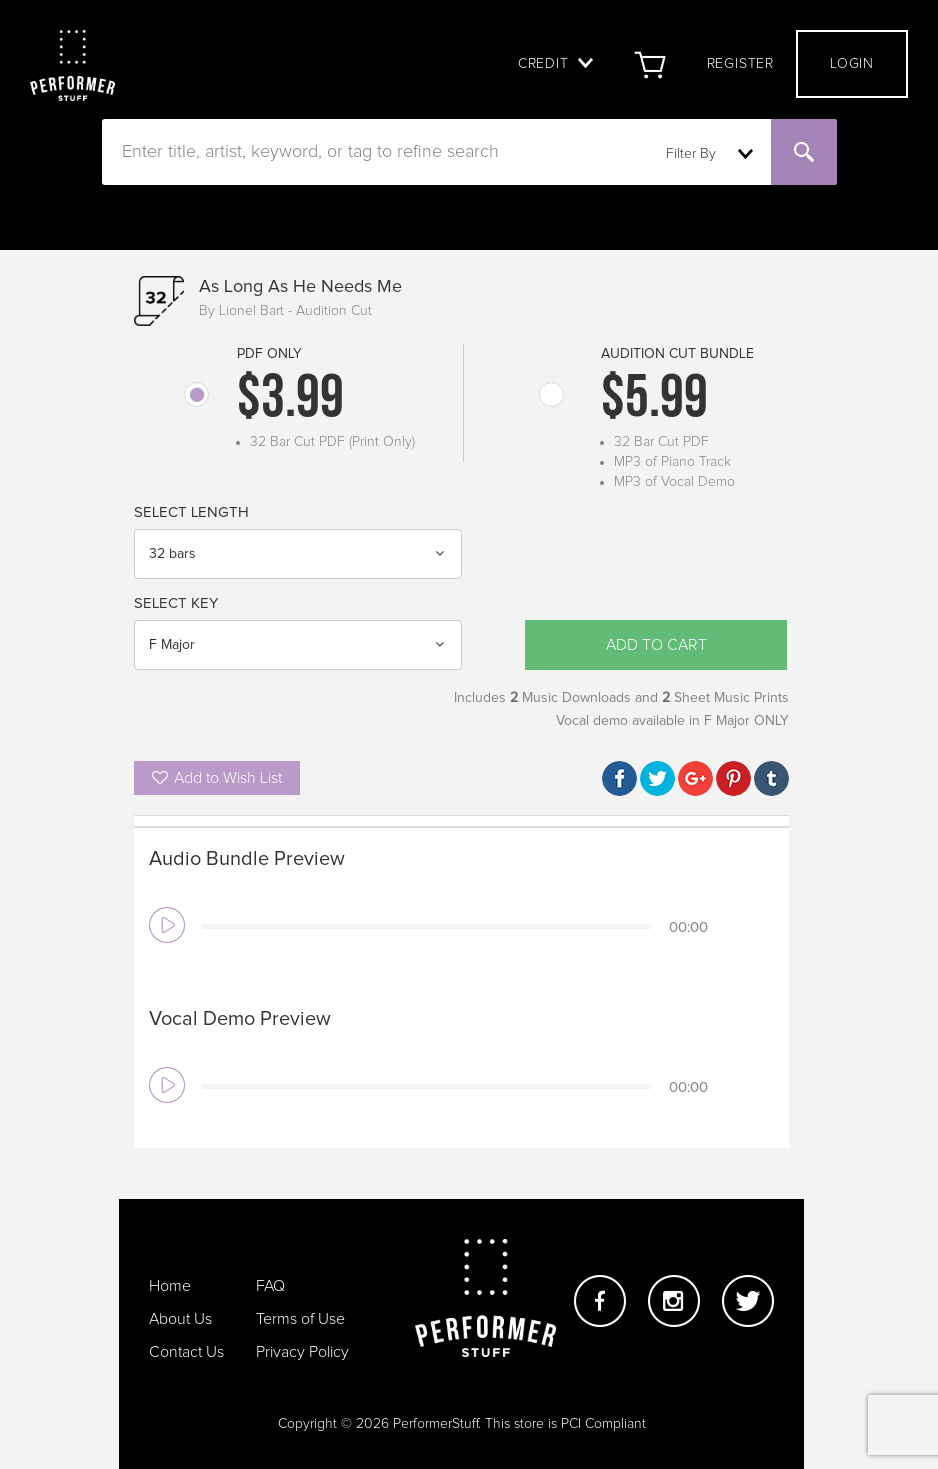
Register (740, 64)
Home (170, 1286)
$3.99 (290, 401)
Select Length (191, 512)
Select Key (176, 603)
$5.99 (654, 401)
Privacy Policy (302, 1352)
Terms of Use (300, 1319)
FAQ (270, 1286)
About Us (180, 1319)
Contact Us (186, 1352)
